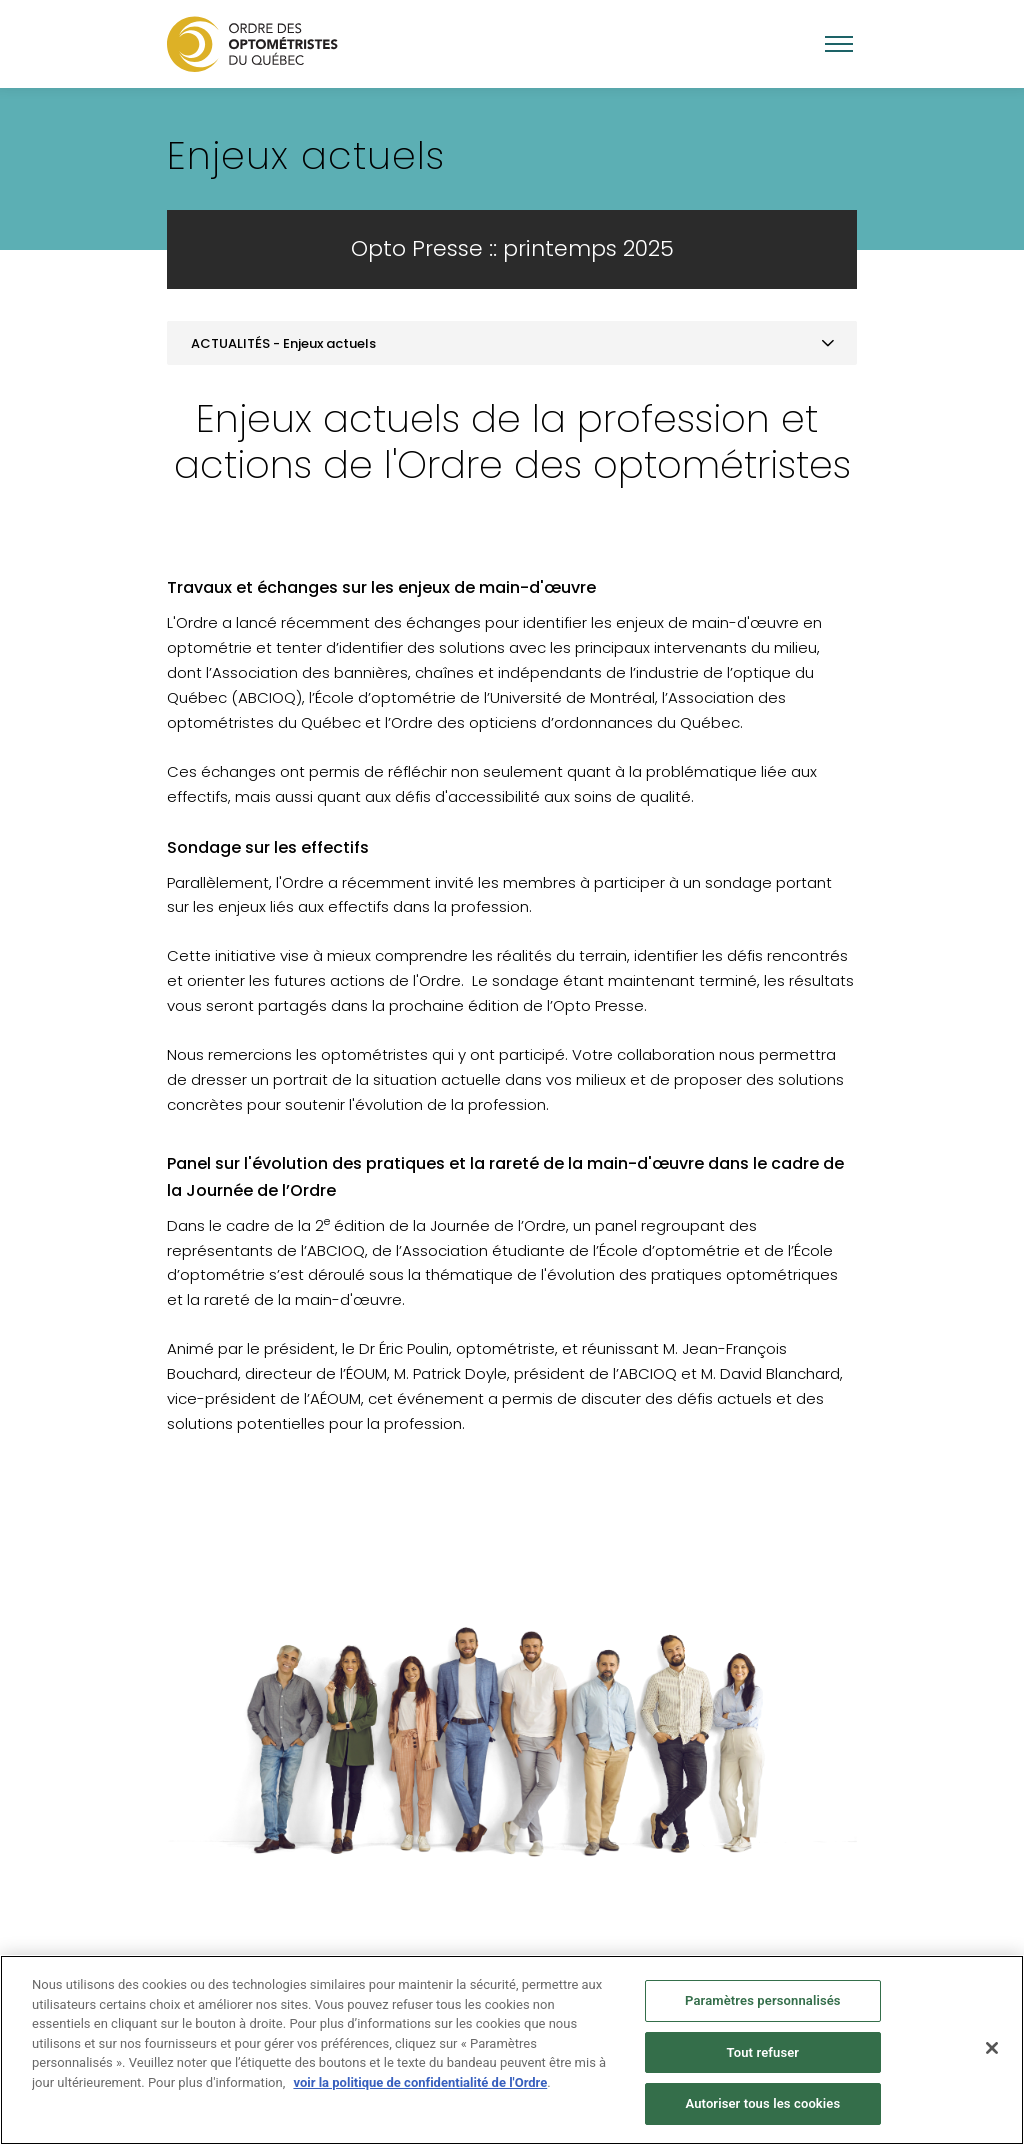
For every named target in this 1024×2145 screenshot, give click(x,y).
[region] (512, 2050)
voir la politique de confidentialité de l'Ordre (420, 2082)
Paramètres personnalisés (763, 2000)
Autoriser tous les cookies (762, 2103)
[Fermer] (992, 2048)
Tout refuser (763, 2052)
